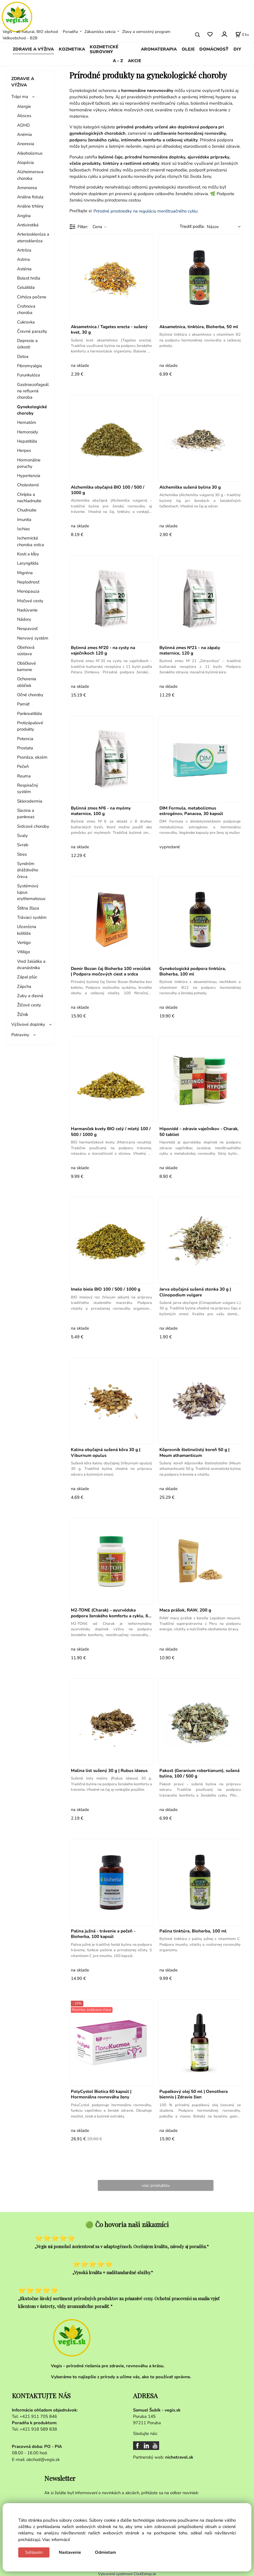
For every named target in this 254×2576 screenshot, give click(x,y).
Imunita (24, 519)
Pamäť (23, 704)
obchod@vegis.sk (43, 2459)
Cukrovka (26, 322)
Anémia (24, 134)
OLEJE (188, 49)
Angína (24, 216)
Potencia (25, 739)
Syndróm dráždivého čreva (27, 870)
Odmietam (105, 2552)
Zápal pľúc (27, 977)
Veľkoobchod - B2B (20, 38)
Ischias (23, 529)
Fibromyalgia (29, 366)
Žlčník (22, 1014)
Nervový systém (32, 638)
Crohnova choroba (26, 309)
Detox (23, 356)
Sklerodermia (29, 801)
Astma (23, 259)
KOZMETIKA (72, 49)
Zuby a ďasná (30, 996)
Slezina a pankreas (25, 813)
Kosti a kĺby (28, 554)
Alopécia (25, 162)
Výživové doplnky (28, 1024)
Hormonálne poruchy (29, 463)
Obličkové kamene (26, 666)
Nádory (24, 619)
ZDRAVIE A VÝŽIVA (33, 49)
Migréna (25, 573)
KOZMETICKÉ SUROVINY (104, 49)
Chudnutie (26, 510)
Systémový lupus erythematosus (31, 892)
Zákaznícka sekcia (99, 31)
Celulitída (26, 287)
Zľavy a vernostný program (146, 31)
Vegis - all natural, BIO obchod (30, 31)
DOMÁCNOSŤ (214, 49)
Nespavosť (27, 628)
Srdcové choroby (33, 826)
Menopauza (28, 591)
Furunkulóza (28, 375)
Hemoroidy (27, 432)
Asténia (24, 269)
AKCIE (134, 61)
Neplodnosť (28, 582)
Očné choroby (30, 695)
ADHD (23, 125)
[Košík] (242, 35)
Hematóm (26, 422)
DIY (237, 49)
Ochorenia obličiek (26, 682)
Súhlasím (34, 2552)
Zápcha (24, 986)
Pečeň (23, 766)
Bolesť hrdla (28, 278)
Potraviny (20, 1035)
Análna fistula (30, 197)
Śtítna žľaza (28, 908)
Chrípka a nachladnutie (29, 497)
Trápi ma (19, 96)
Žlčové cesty (29, 1005)
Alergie (24, 106)
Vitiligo (23, 952)
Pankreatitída (29, 713)
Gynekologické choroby (32, 410)
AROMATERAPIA (159, 49)
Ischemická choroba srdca (30, 541)
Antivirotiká (27, 225)
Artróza (24, 250)
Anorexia (25, 144)
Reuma (24, 776)
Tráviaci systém (32, 917)
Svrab (22, 845)
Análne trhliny (30, 206)
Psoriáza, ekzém (32, 757)
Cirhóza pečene (31, 297)
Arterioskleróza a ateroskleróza (33, 237)
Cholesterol (28, 485)
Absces (24, 116)
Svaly (22, 835)
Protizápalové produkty (30, 726)
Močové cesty (30, 601)
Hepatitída (27, 441)
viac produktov (156, 2185)
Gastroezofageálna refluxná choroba (33, 391)
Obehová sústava (25, 650)
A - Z (118, 61)
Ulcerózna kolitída (26, 930)
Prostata (25, 748)
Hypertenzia (28, 475)
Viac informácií (56, 2539)
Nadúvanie (27, 610)
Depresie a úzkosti (27, 344)
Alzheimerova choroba (30, 175)
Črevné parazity (32, 331)
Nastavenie (70, 2552)
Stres (22, 854)
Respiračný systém (27, 788)
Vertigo (24, 942)
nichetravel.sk (179, 2457)
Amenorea (27, 188)
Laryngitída (27, 563)
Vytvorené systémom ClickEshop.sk (127, 2573)
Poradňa (70, 31)
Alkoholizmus (30, 153)
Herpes (24, 450)
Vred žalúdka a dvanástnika (31, 964)
